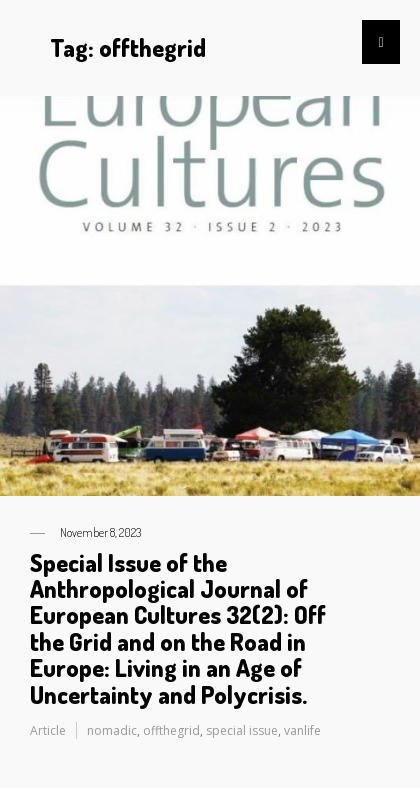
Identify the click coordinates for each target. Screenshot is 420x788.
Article (48, 730)
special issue (242, 730)
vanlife (302, 730)
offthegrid (171, 730)
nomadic (112, 730)
